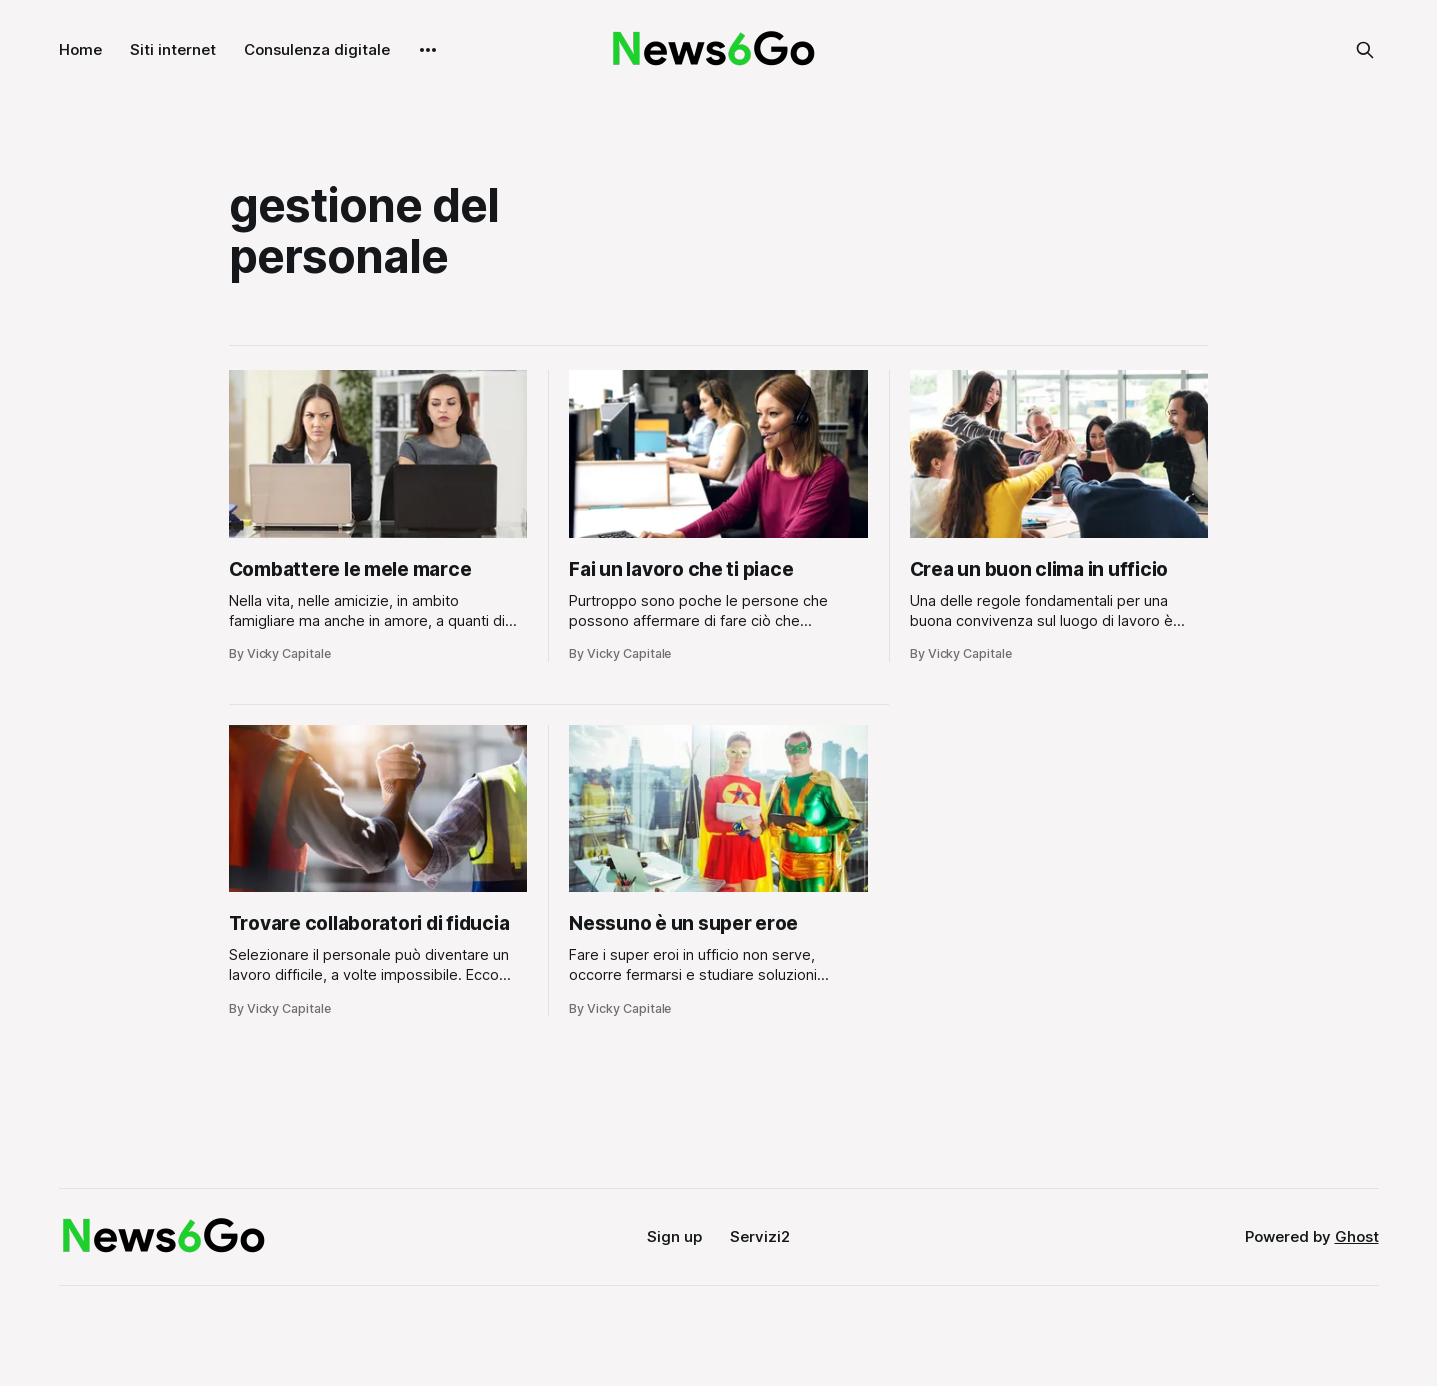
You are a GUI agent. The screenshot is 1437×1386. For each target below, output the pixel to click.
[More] (428, 50)
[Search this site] (1365, 50)
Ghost (1357, 1236)
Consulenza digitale (317, 49)
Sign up (674, 1236)
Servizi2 (760, 1236)
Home (80, 49)
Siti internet (173, 49)
